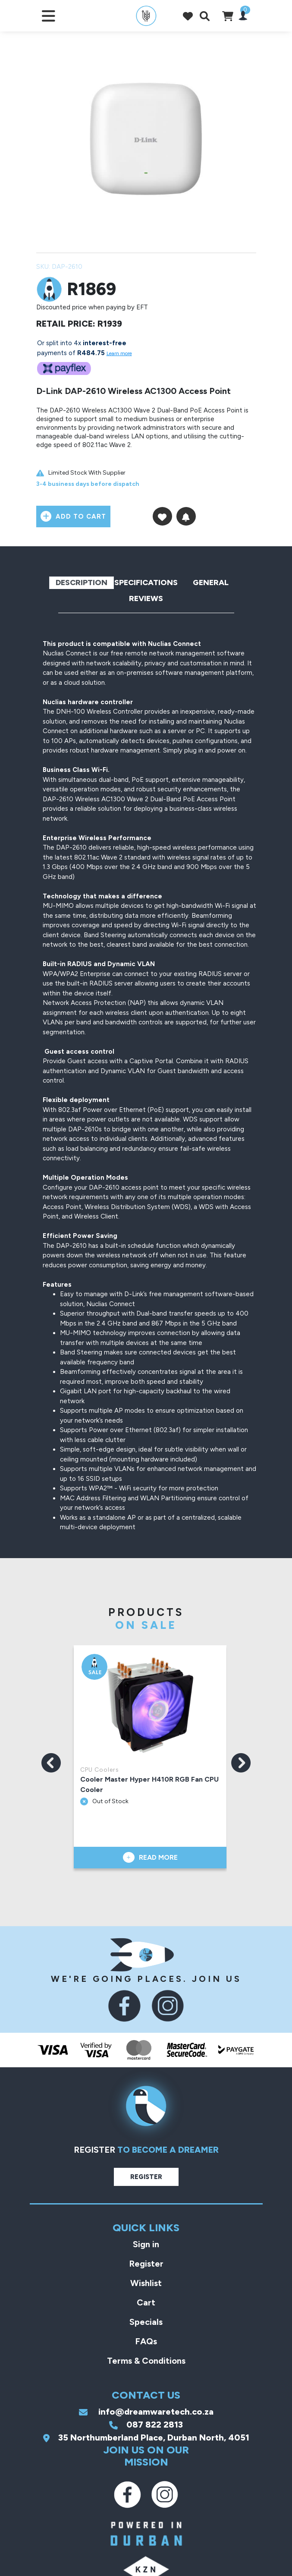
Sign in (146, 2244)
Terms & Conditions (146, 2361)
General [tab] (211, 582)
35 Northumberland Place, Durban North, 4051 (146, 2437)
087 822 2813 (146, 2424)
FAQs (146, 2341)
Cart (146, 2302)
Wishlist (146, 2283)
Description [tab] (81, 582)
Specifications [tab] (146, 582)
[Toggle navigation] (48, 15)
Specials (146, 2322)
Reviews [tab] (146, 598)
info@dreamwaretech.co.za (146, 2411)
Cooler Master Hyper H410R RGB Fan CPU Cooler (150, 1784)
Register (146, 2177)
